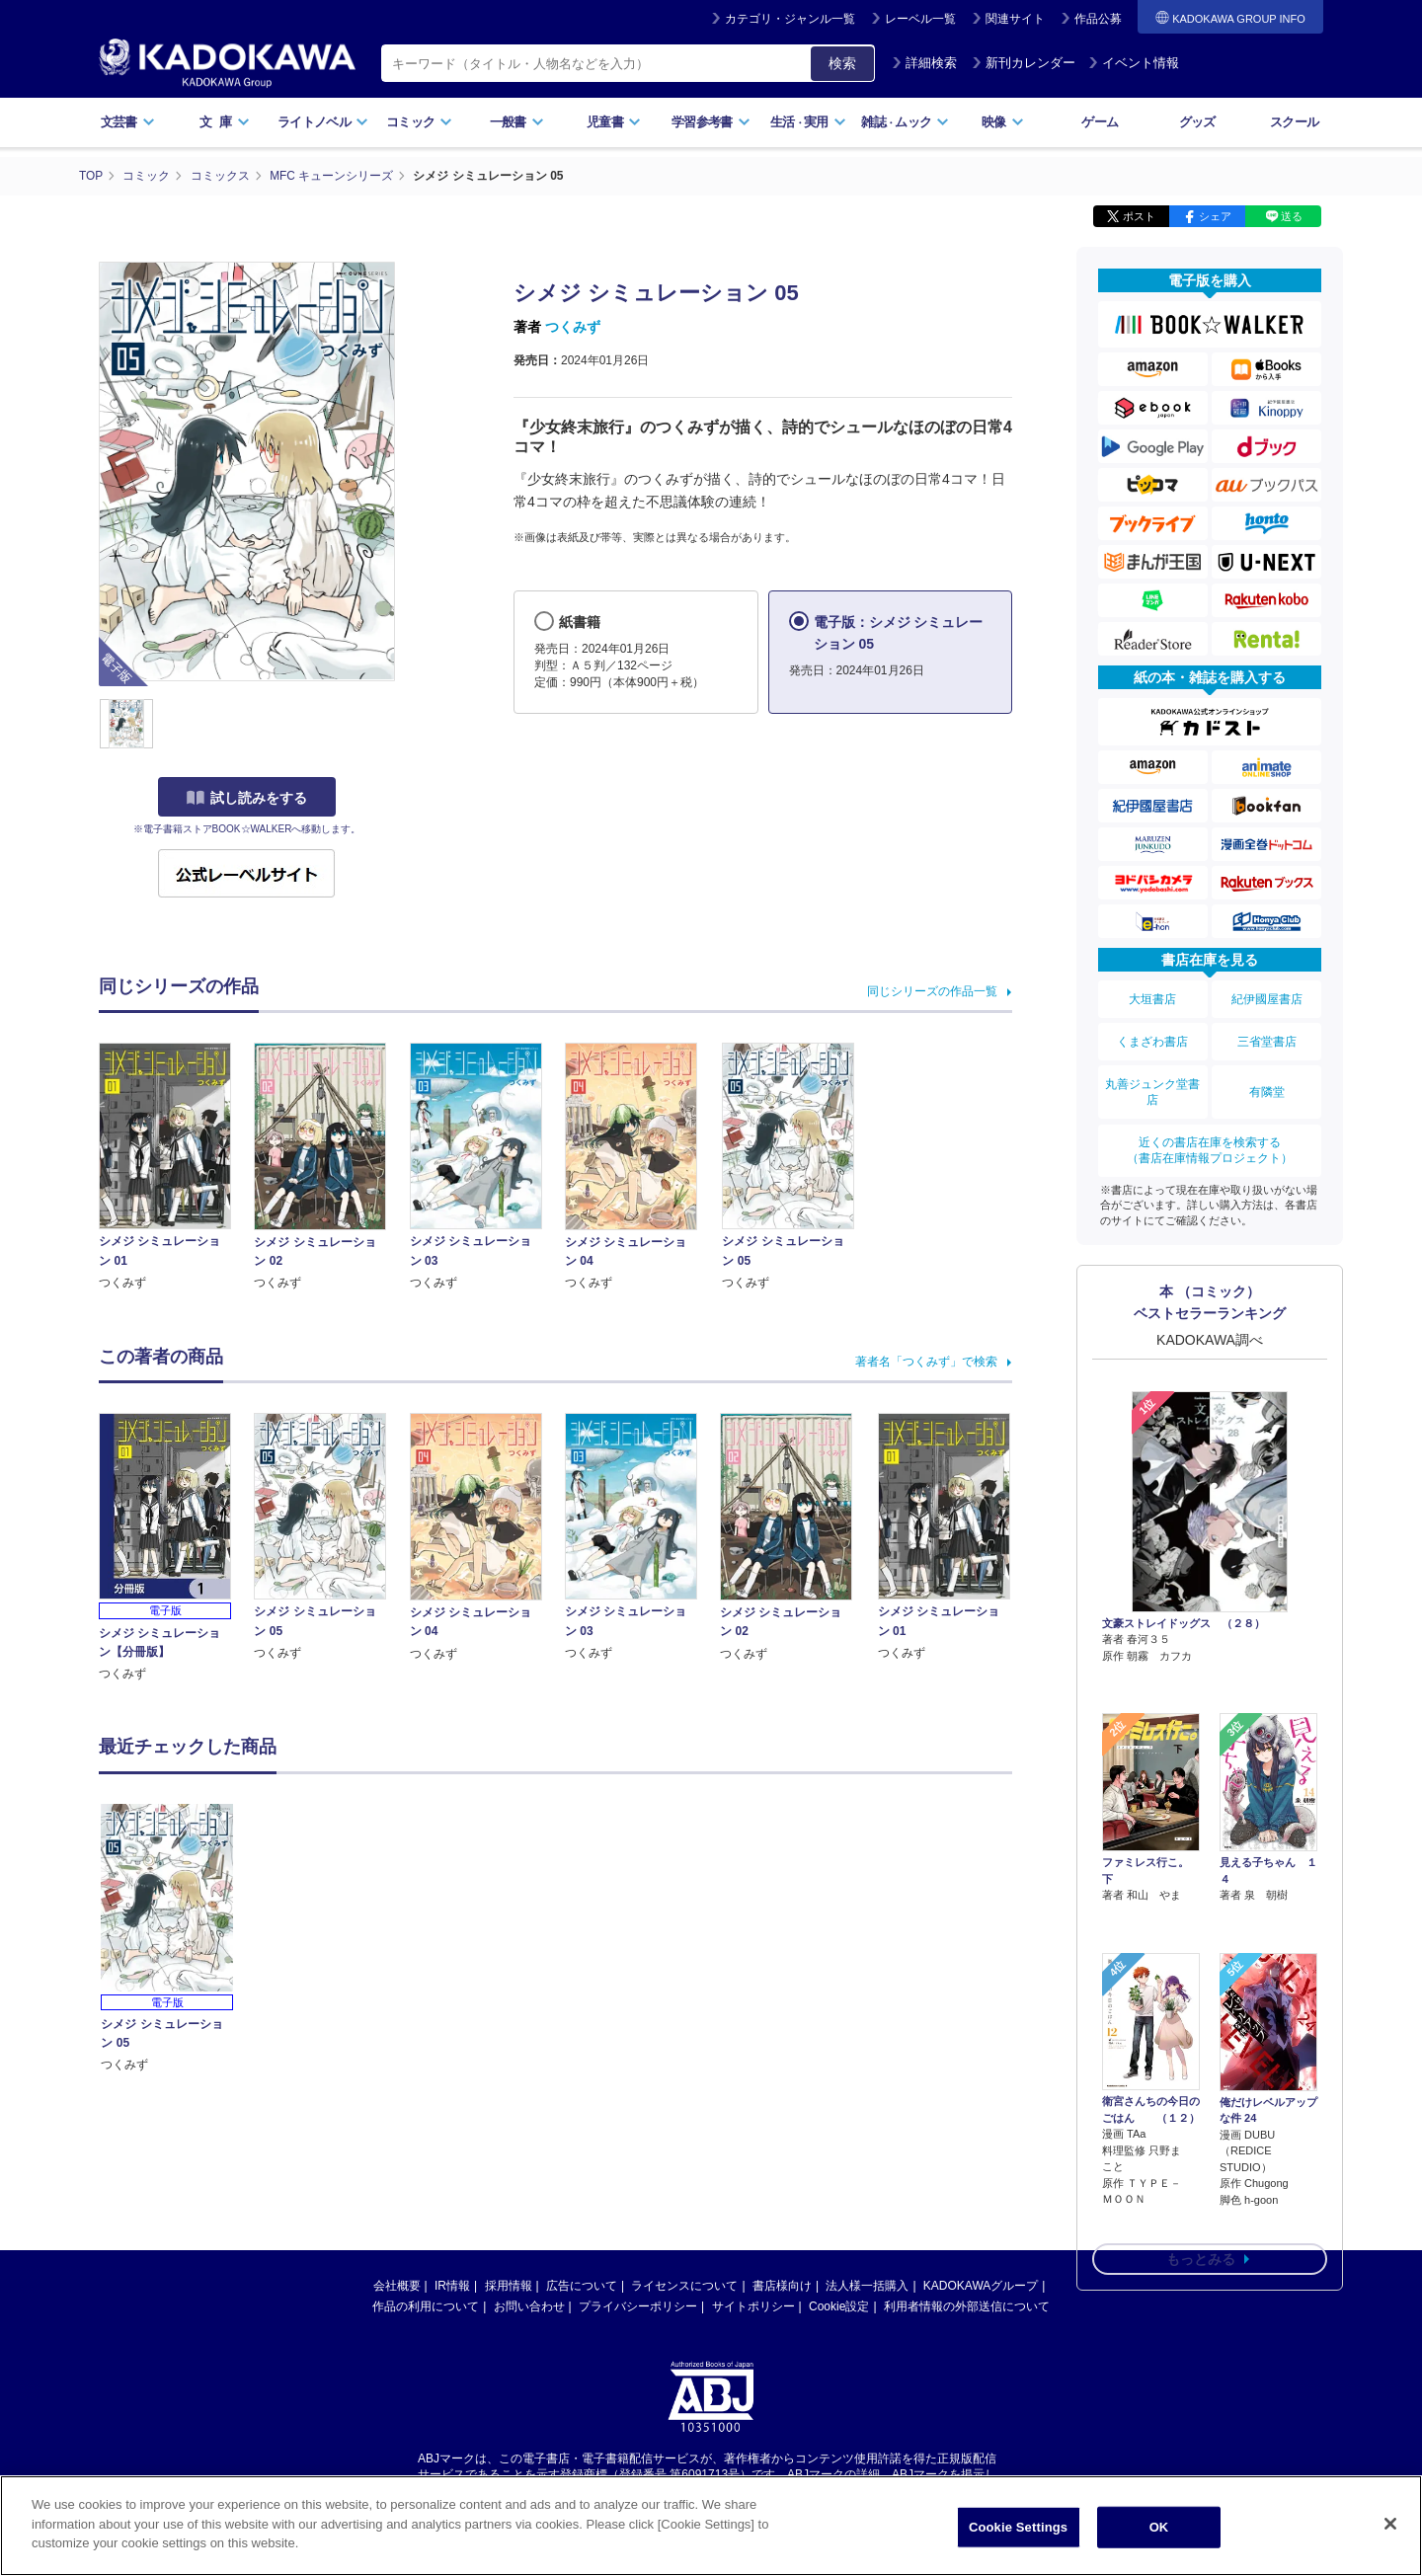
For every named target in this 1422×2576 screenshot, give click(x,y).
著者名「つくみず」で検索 (926, 1361)
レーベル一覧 (920, 19)
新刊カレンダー (1023, 62)
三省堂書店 (1267, 1038)
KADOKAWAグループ (980, 2285)
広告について (581, 2285)
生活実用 (808, 122)
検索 (842, 63)
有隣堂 (1267, 1086)
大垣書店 (1152, 997)
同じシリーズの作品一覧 (932, 990)
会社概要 (397, 2285)
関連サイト (1015, 19)
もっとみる (1200, 2145)
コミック (419, 122)
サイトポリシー (753, 2305)
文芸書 (128, 122)
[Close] (1390, 2523)
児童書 (614, 122)
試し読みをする (247, 797)
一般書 (517, 122)
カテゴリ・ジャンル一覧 (790, 19)
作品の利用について (425, 2305)
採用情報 (508, 2285)
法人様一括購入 (867, 2285)
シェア (1215, 215)
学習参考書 (711, 122)
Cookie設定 (839, 2305)
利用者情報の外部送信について (967, 2305)
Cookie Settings (1018, 2527)
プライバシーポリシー (638, 2305)
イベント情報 (1133, 62)
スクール (1294, 122)
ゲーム (1099, 122)
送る (1292, 215)
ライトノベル (322, 122)
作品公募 (1098, 19)
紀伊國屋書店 (1267, 997)
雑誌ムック (905, 122)
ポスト (1139, 215)
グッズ (1197, 122)
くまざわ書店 (1152, 1038)
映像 (1003, 122)
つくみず (572, 326)
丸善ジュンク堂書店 (1152, 1086)
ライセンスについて (684, 2285)
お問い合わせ (529, 2305)
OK (1159, 2527)
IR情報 (452, 2285)
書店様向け (782, 2285)
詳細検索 (924, 62)
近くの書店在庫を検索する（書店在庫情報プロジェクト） (1210, 1142)
